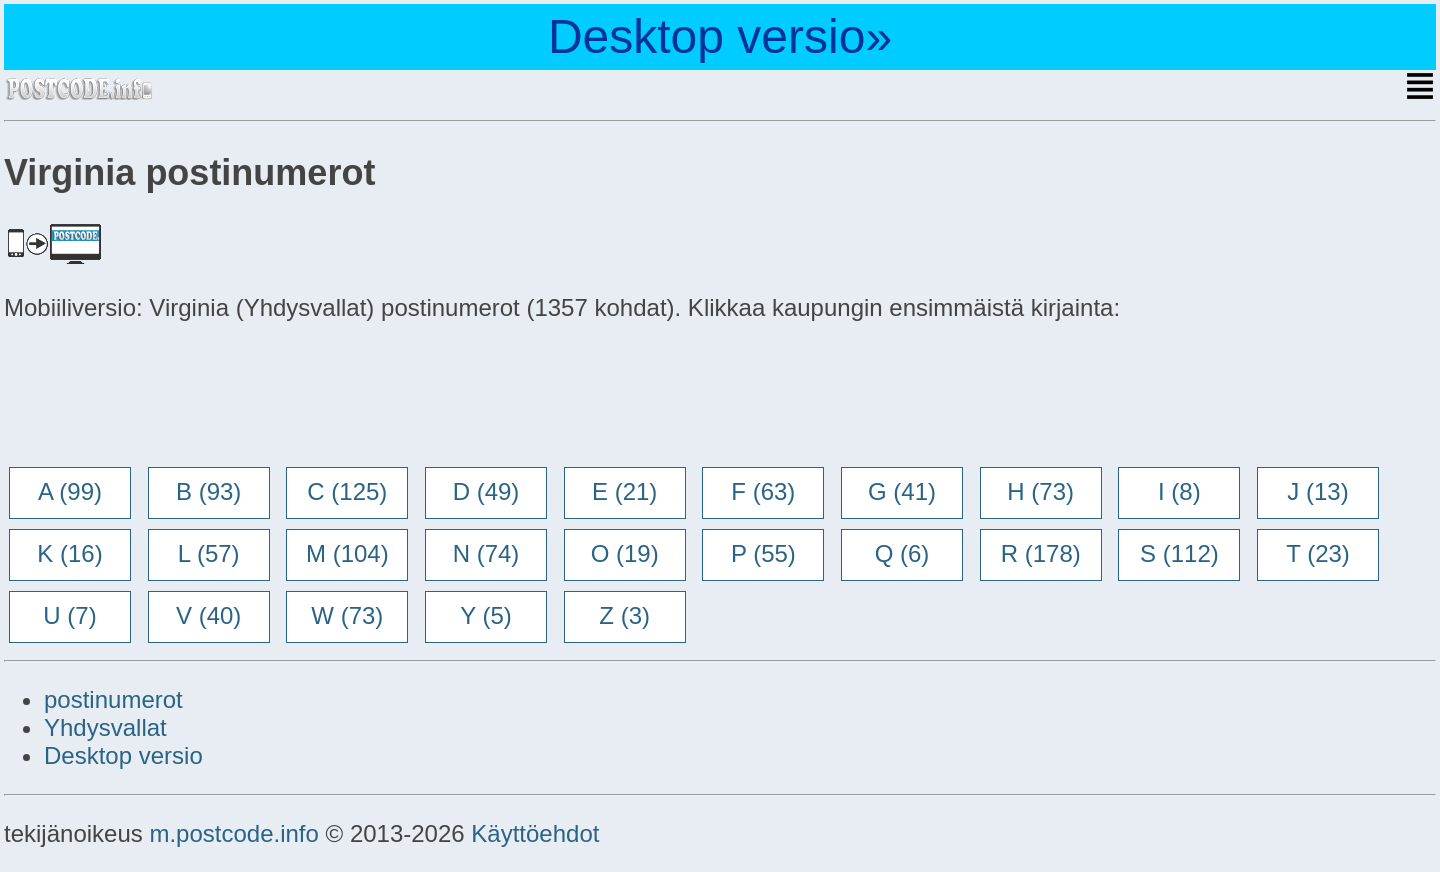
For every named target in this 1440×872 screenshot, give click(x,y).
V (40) (208, 615)
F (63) (763, 491)
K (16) (69, 553)
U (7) (69, 615)
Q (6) (902, 553)
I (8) (1179, 491)
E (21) (624, 491)
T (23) (1318, 553)
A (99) (70, 491)
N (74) (486, 553)
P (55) (763, 553)
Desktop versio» (720, 36)
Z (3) (624, 615)
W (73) (347, 615)
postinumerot (113, 699)
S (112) (1179, 553)
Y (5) (486, 615)
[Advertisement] (164, 396)
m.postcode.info (233, 833)
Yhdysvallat (105, 727)
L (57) (209, 553)
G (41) (902, 491)
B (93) (208, 491)
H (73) (1040, 491)
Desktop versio (123, 755)
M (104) (347, 553)
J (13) (1317, 491)
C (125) (347, 491)
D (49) (486, 491)
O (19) (625, 553)
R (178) (1041, 553)
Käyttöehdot (535, 833)
